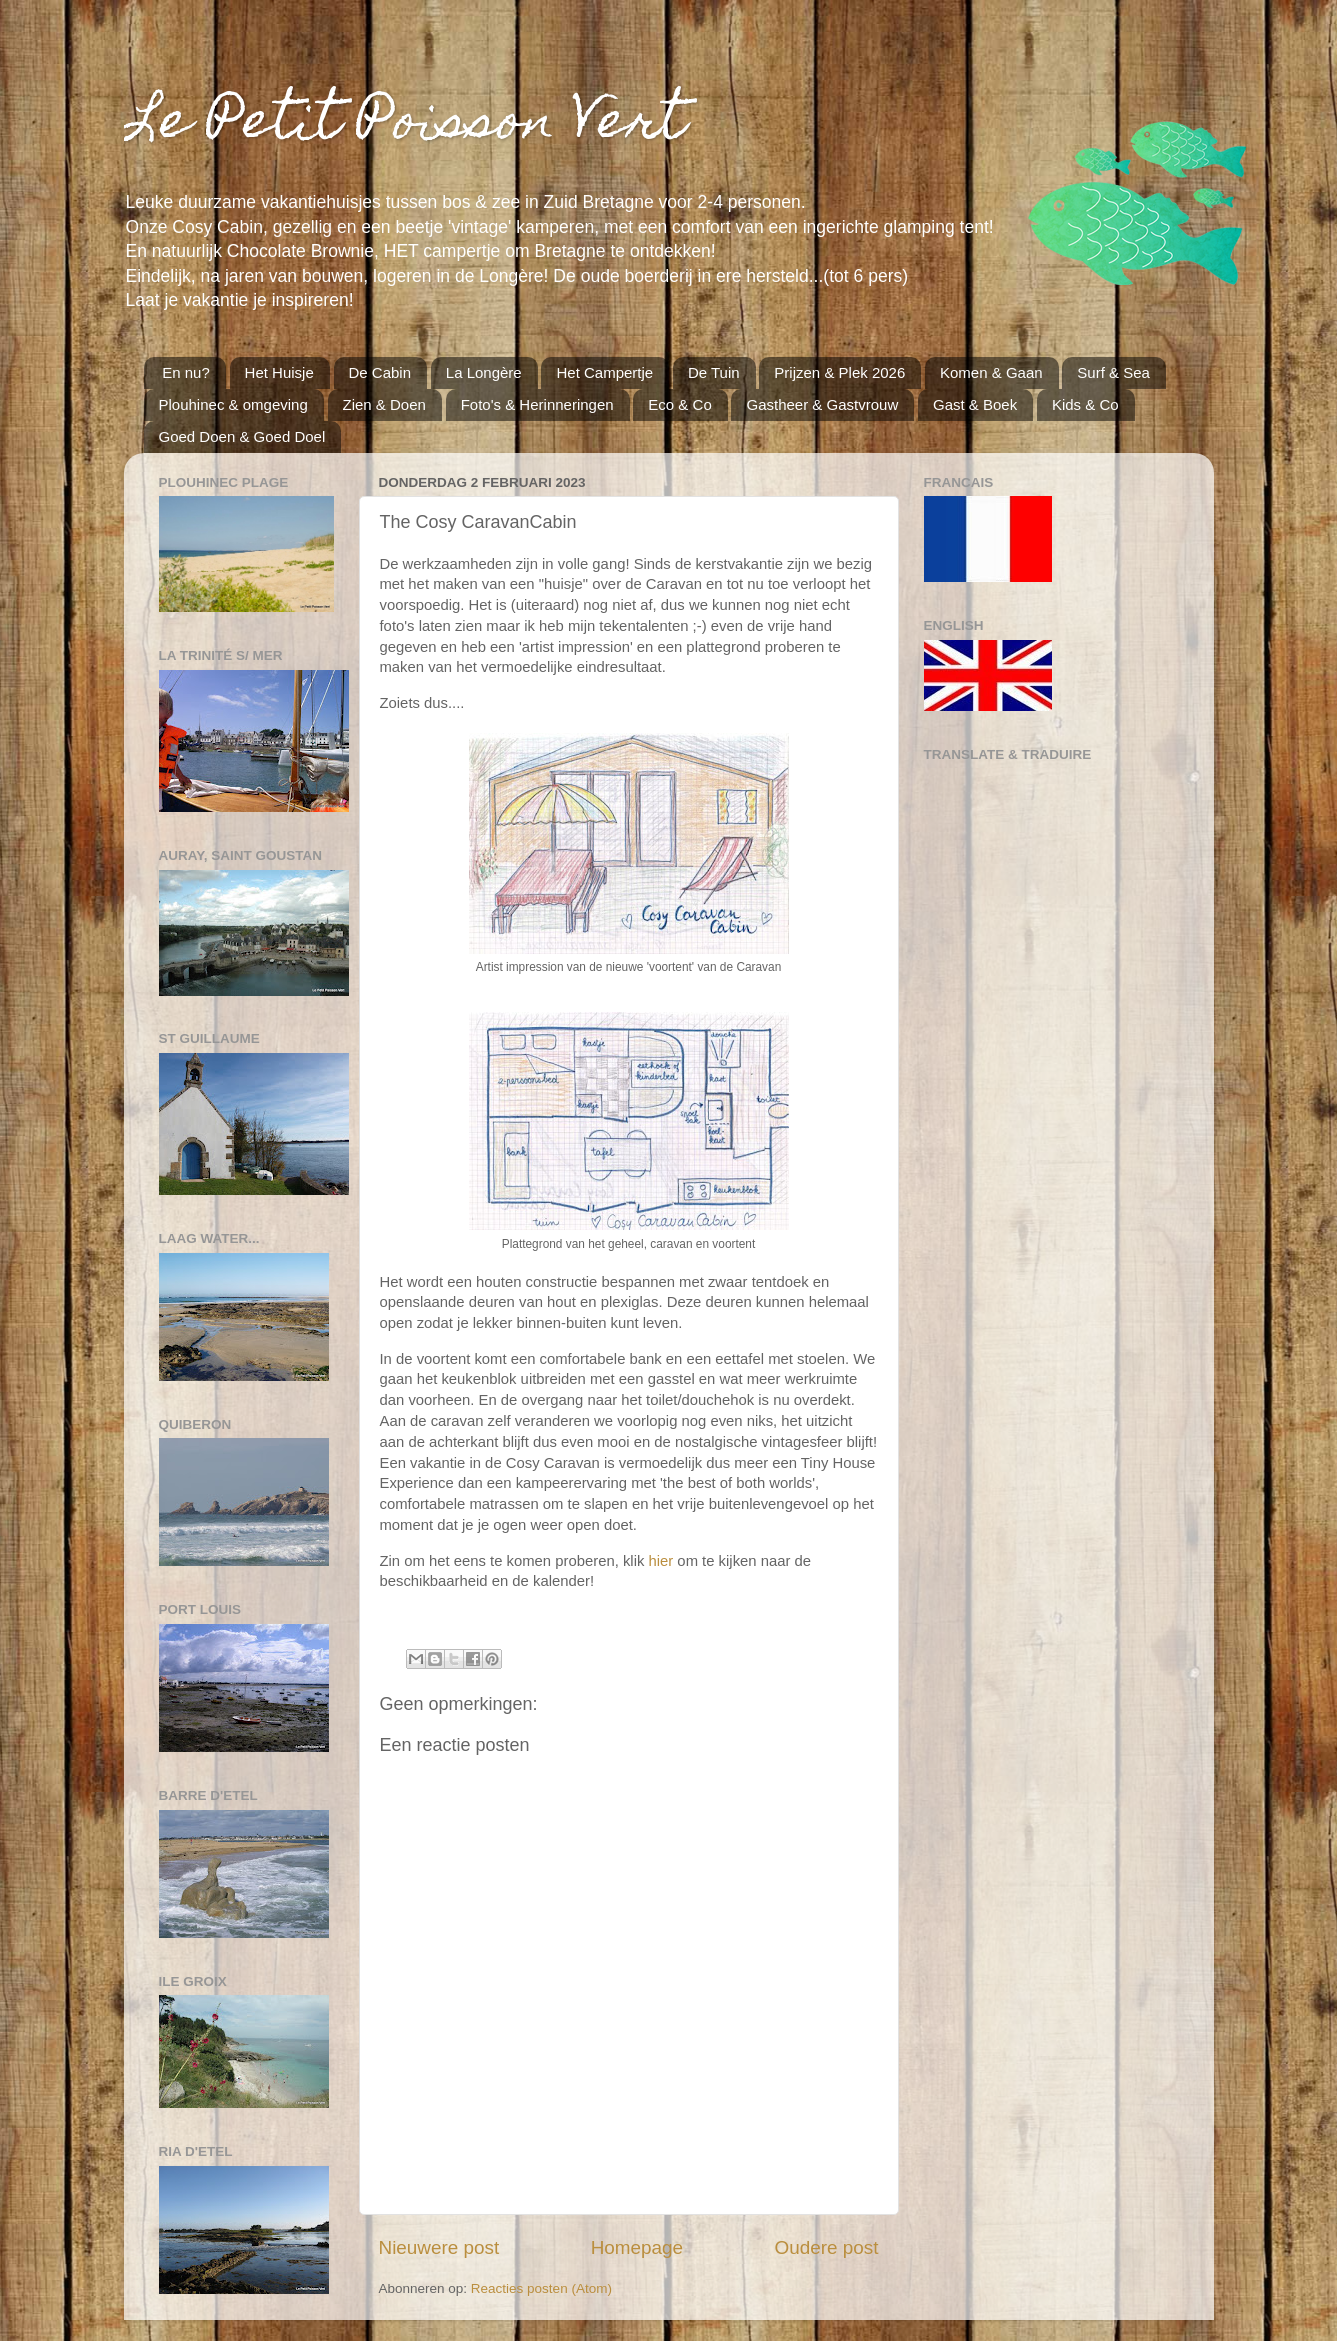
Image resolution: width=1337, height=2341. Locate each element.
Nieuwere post (439, 2247)
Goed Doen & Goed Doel (242, 436)
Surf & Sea (1113, 372)
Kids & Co (1085, 404)
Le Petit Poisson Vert (405, 125)
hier (660, 1561)
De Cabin (380, 372)
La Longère (484, 372)
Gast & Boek (975, 404)
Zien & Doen (384, 404)
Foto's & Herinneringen (537, 404)
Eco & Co (679, 404)
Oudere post (827, 2247)
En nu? (186, 372)
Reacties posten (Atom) (541, 2288)
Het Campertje (604, 372)
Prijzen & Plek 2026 (839, 372)
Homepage (637, 2247)
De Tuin (714, 372)
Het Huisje (279, 372)
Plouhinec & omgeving (233, 404)
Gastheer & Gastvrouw (822, 404)
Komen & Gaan (991, 372)
